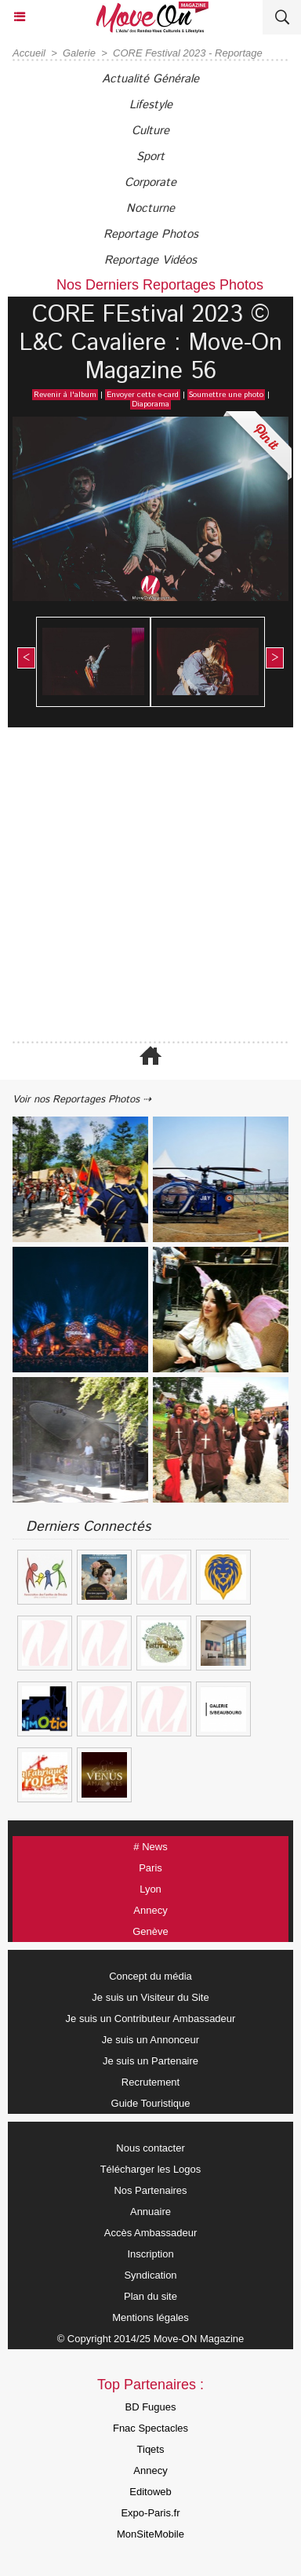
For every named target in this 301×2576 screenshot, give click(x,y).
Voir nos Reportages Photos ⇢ (82, 1099)
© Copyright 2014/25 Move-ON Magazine (151, 2339)
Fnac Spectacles (150, 2428)
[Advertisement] (142, 886)
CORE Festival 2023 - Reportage (188, 53)
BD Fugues (150, 2407)
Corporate (150, 182)
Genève (150, 1931)
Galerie (79, 53)
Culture (150, 130)
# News (150, 1847)
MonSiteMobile (150, 2534)
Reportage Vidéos (150, 260)
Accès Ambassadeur (151, 2233)
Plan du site (150, 2296)
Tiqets (151, 2449)
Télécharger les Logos (150, 2169)
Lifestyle (150, 105)
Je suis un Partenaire (150, 2061)
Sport (150, 156)
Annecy (150, 1910)
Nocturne (150, 208)
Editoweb (150, 2492)
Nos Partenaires (150, 2190)
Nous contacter (150, 2148)
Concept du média (150, 1976)
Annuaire (150, 2211)
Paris (150, 1868)
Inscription (150, 2254)
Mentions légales (150, 2317)
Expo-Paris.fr (150, 2513)
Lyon (150, 1889)
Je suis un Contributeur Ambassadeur (151, 2018)
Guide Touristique (150, 2103)
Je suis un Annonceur (150, 2040)
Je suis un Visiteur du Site (150, 1997)
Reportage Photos (150, 234)
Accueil (29, 53)
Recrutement (150, 2082)
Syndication (150, 2275)
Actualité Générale (150, 79)
